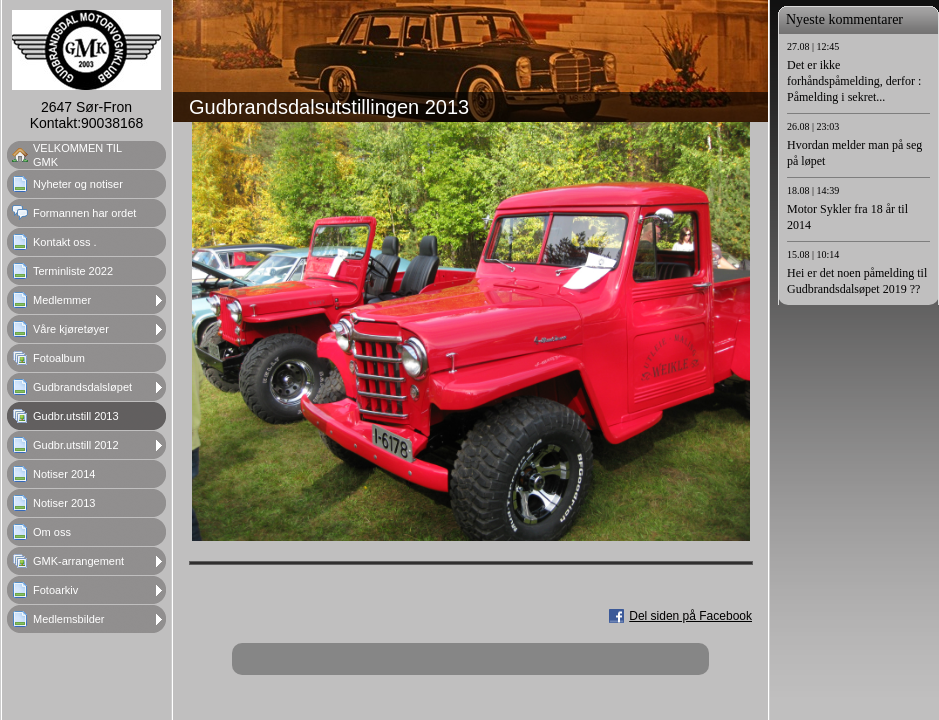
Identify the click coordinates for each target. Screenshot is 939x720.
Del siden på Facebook (690, 616)
